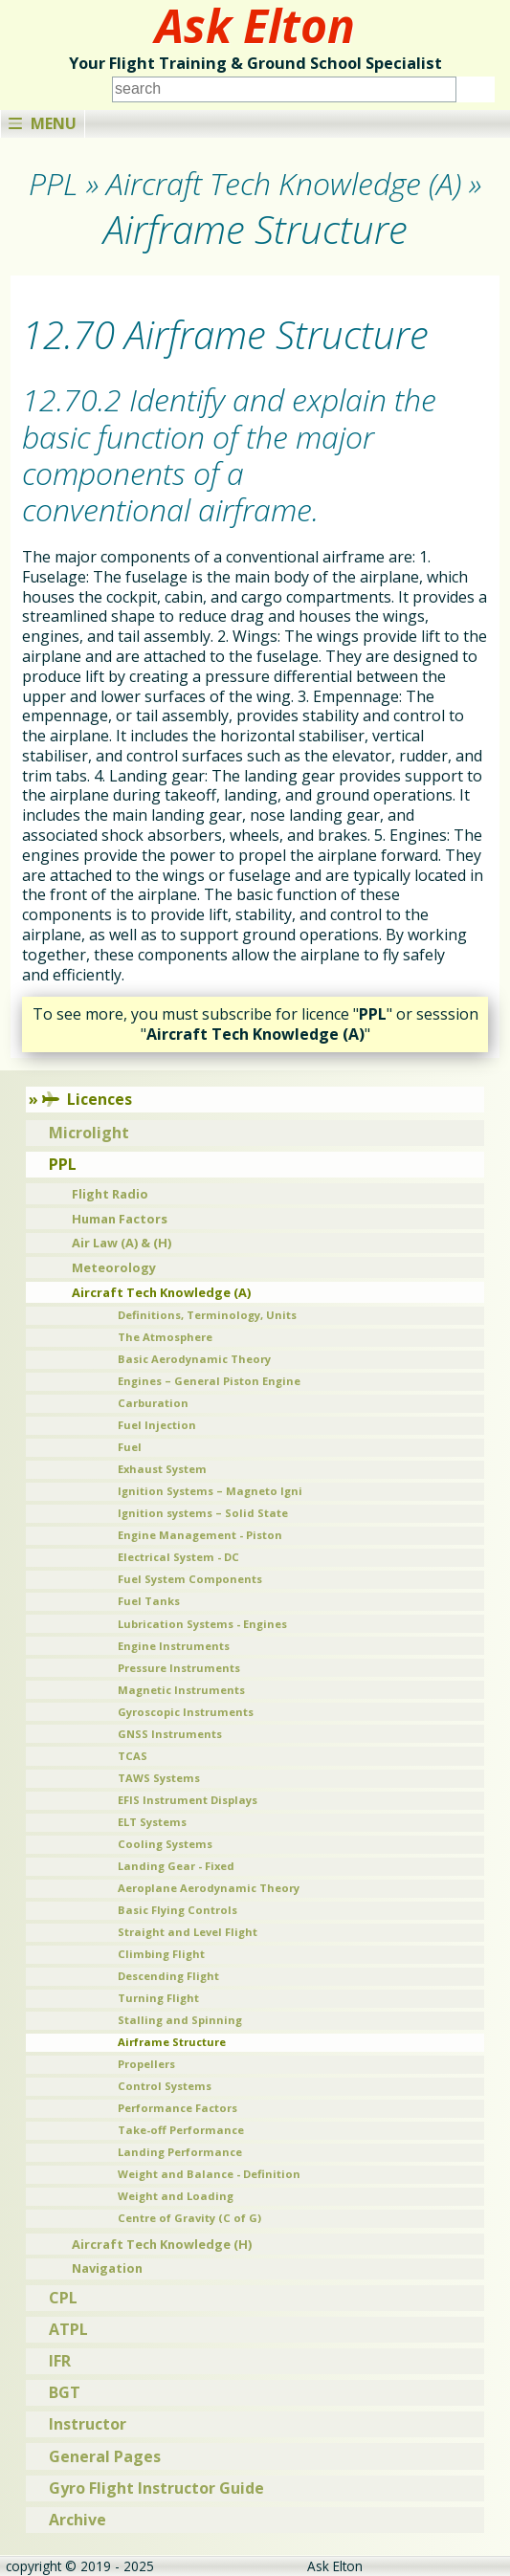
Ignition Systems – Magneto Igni (210, 1491)
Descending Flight (168, 1976)
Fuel (130, 1447)
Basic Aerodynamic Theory (194, 1359)
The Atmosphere (165, 1337)
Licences (87, 1099)
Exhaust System (162, 1469)
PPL (63, 1164)
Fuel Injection (157, 1425)
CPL (63, 2297)
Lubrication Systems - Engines (202, 1624)
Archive (77, 2519)
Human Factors (119, 1218)
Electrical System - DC (178, 1557)
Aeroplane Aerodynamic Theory (208, 1888)
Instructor (87, 2423)
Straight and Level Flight (187, 1932)
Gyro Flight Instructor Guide (156, 2488)
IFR (60, 2360)
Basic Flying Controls (177, 1910)
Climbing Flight (161, 1954)
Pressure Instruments (179, 1668)
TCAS (132, 1756)
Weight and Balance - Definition (209, 2174)
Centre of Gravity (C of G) (189, 2218)
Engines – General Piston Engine (209, 1381)
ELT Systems (152, 1822)
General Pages (105, 2456)
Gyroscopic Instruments (186, 1712)
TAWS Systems (159, 1778)
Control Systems (164, 2086)
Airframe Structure (172, 2042)
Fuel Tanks (149, 1601)
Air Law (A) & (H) (121, 1242)
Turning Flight (158, 1998)
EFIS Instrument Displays (187, 1800)
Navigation (107, 2268)
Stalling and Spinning (180, 2020)
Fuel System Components (190, 1579)
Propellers (146, 2064)
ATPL (68, 2329)
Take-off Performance (181, 2130)
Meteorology (114, 1267)
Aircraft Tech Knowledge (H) (162, 2244)
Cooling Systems (165, 1844)
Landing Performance (180, 2152)
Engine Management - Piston (200, 1535)
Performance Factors (177, 2108)
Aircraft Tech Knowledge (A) (161, 1292)
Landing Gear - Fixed (176, 1866)
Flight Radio (110, 1193)
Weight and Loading (175, 2196)
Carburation (153, 1403)
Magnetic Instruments (181, 1690)
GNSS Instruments (170, 1734)
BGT (64, 2392)
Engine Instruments (174, 1646)
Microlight (89, 1132)
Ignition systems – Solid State (203, 1513)
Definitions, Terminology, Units (207, 1315)
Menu (43, 123)
